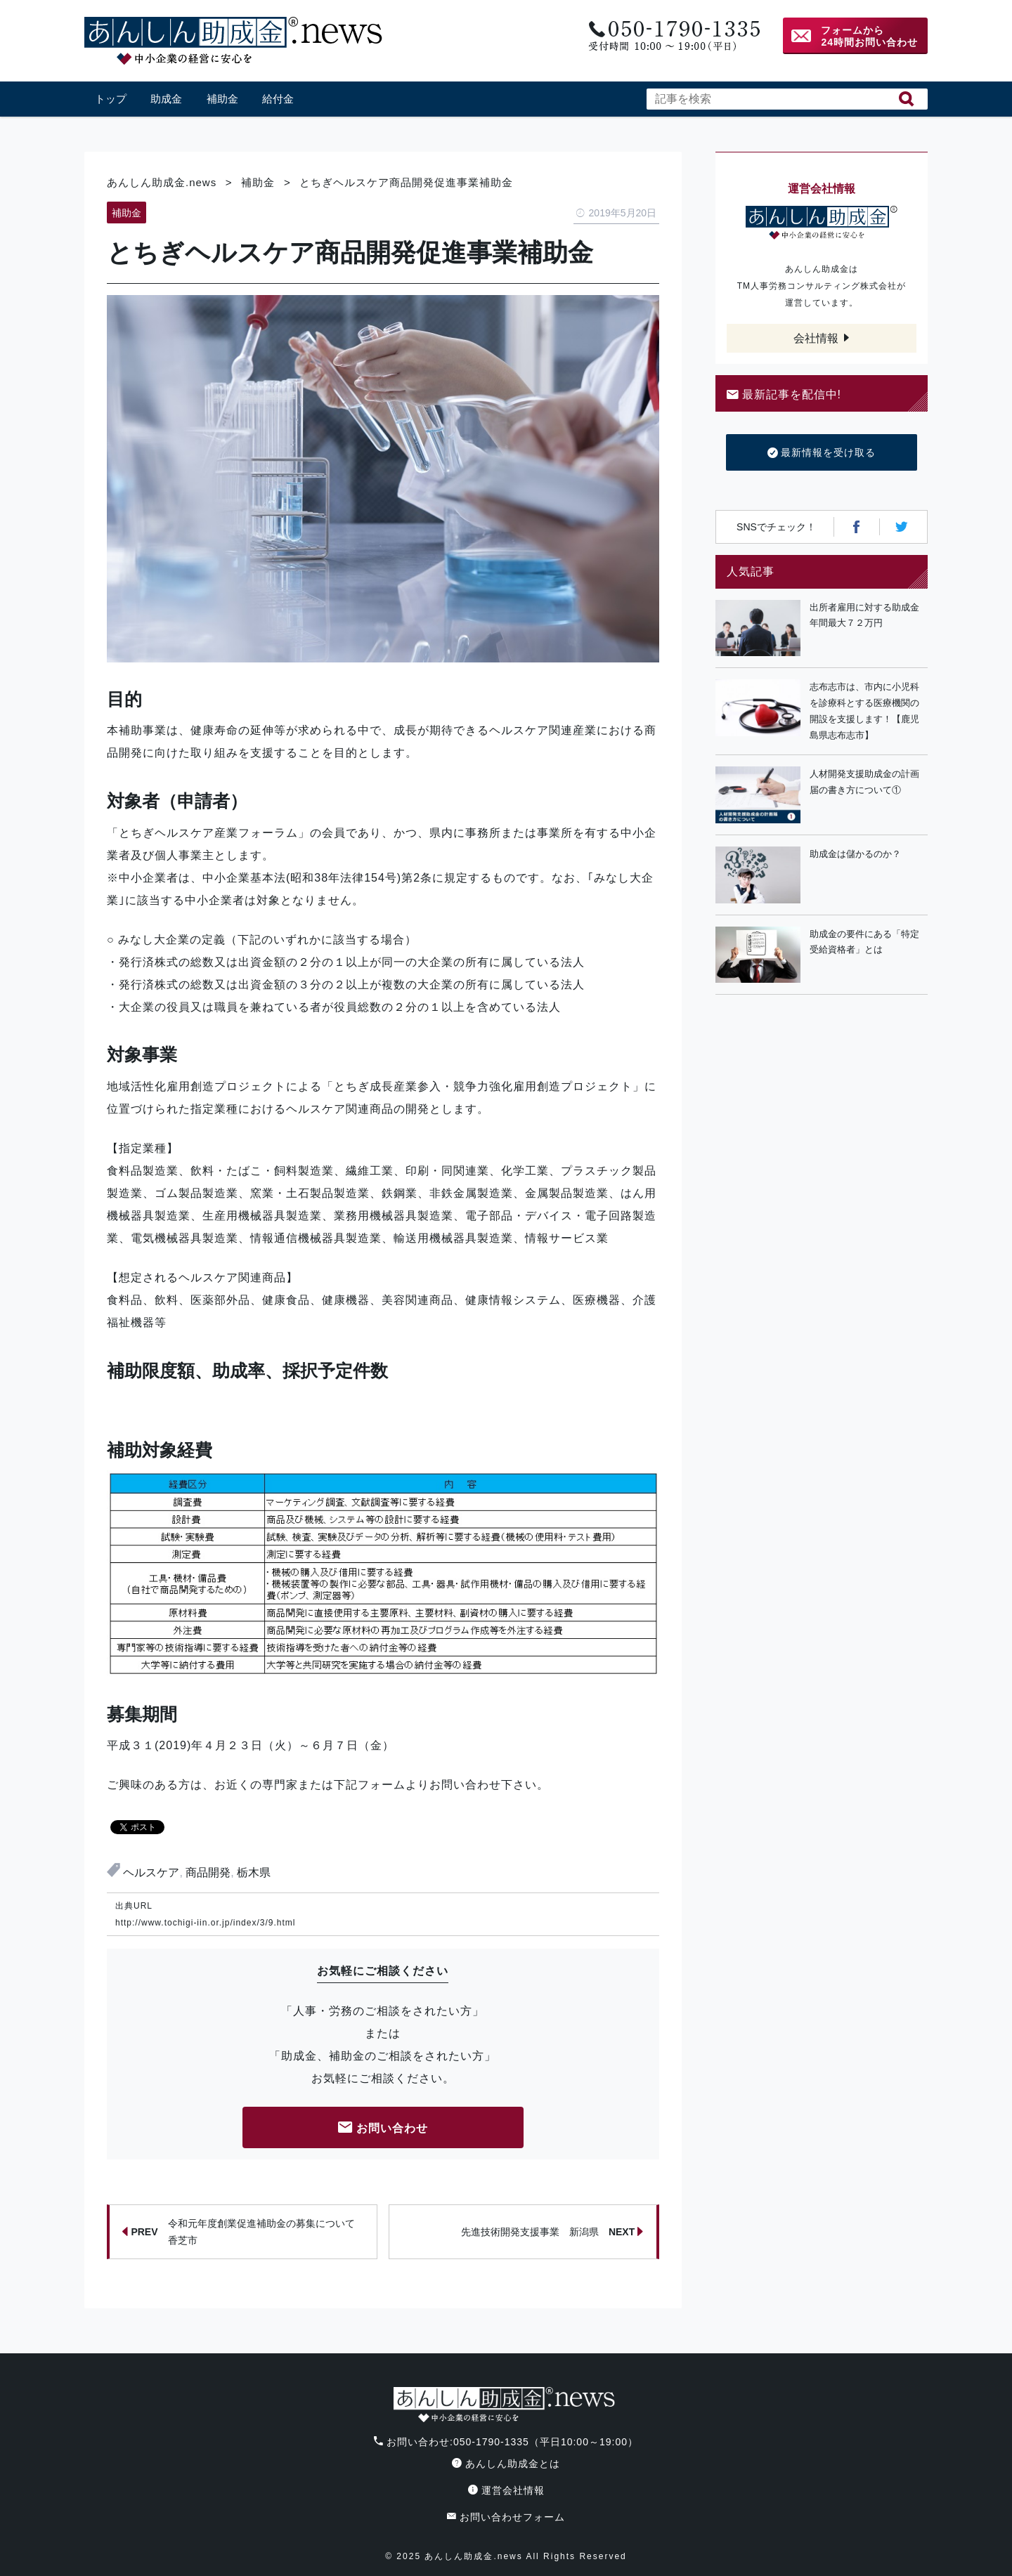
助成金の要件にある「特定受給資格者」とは (864, 942)
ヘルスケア (151, 1872)
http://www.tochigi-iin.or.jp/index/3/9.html (205, 1923)
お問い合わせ (383, 2128)
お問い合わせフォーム (506, 2517)
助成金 (166, 99)
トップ (110, 99)
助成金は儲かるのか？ (855, 854)
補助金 (222, 99)
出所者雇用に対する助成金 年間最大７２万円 (869, 615)
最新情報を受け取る (821, 453)
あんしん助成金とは (506, 2463)
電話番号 (673, 36)
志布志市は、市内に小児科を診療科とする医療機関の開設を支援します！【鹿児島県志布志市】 (864, 710)
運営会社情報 (506, 2490)
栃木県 (254, 1872)
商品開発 (208, 1872)
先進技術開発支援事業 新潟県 (552, 2231)
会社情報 (815, 338)
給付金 (278, 99)
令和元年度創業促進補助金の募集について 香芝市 (243, 2232)
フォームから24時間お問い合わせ (869, 36)
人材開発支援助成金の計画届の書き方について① (864, 782)
